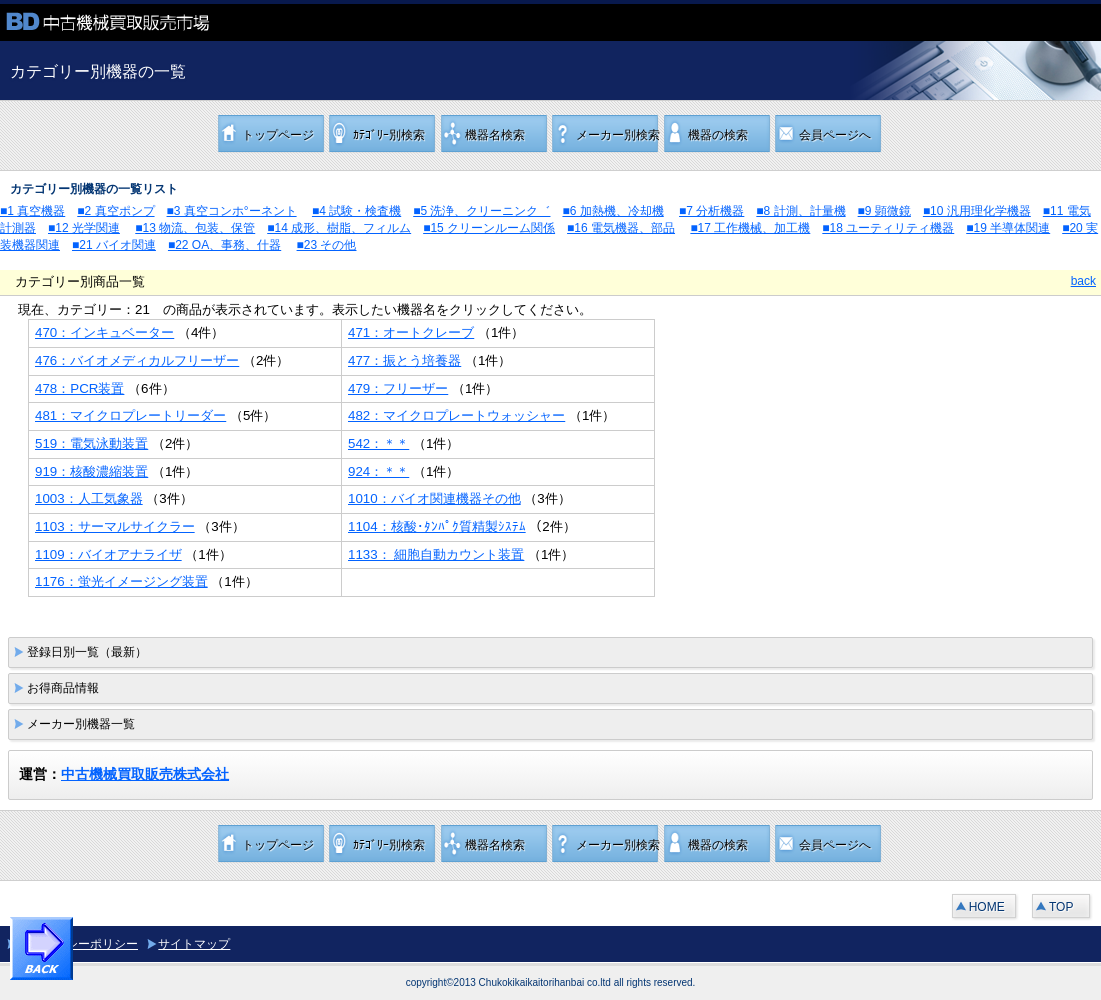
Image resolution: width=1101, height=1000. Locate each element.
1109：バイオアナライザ (108, 554)
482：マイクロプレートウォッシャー (456, 415)
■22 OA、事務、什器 (224, 245)
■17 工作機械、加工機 (750, 228)
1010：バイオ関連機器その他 (434, 498)
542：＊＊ (378, 443)
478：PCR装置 (79, 388)
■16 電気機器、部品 (621, 228)
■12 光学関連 (84, 228)
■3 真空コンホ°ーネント (232, 211)
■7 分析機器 (711, 211)
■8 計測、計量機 (800, 211)
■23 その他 (327, 245)
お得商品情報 (63, 688)
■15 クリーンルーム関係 (489, 228)
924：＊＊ (378, 471)
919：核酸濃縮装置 (91, 471)
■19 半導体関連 (1008, 228)
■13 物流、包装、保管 (195, 228)
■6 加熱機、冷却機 (612, 211)
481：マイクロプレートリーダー (130, 415)
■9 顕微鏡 (884, 211)
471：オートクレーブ (411, 332)
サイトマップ (194, 944)
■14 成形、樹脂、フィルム (339, 228)
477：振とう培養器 (404, 360)
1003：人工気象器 (89, 498)
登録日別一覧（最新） (87, 652)
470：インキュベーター (104, 332)
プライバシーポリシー (78, 944)
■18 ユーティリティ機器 (888, 228)
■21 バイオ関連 (114, 245)
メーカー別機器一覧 (81, 724)
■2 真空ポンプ (115, 211)
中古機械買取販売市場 (150, 22)
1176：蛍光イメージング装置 (121, 581)
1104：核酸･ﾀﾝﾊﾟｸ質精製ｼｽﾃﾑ (437, 526)
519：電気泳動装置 (91, 443)
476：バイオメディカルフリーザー (137, 360)
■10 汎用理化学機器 (977, 211)
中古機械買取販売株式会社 (145, 774)
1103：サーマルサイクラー (115, 526)
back (1083, 281)
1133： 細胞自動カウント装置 (436, 554)
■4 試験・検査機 (356, 211)
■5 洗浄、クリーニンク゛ (481, 211)
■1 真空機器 (32, 211)
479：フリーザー (398, 388)
